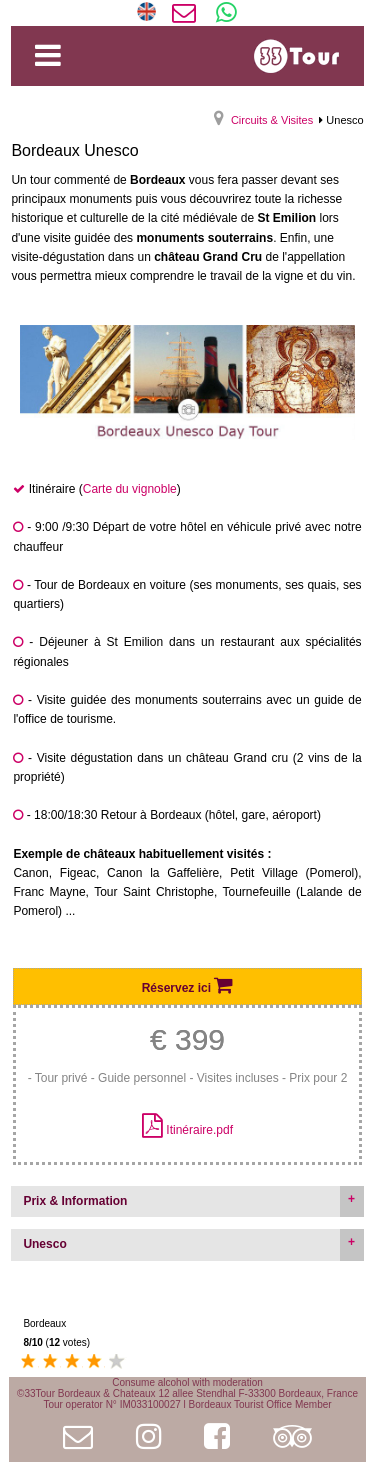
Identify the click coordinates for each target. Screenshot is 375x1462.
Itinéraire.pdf (199, 1130)
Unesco (44, 1244)
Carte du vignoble (130, 489)
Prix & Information (75, 1201)
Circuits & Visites (272, 120)
